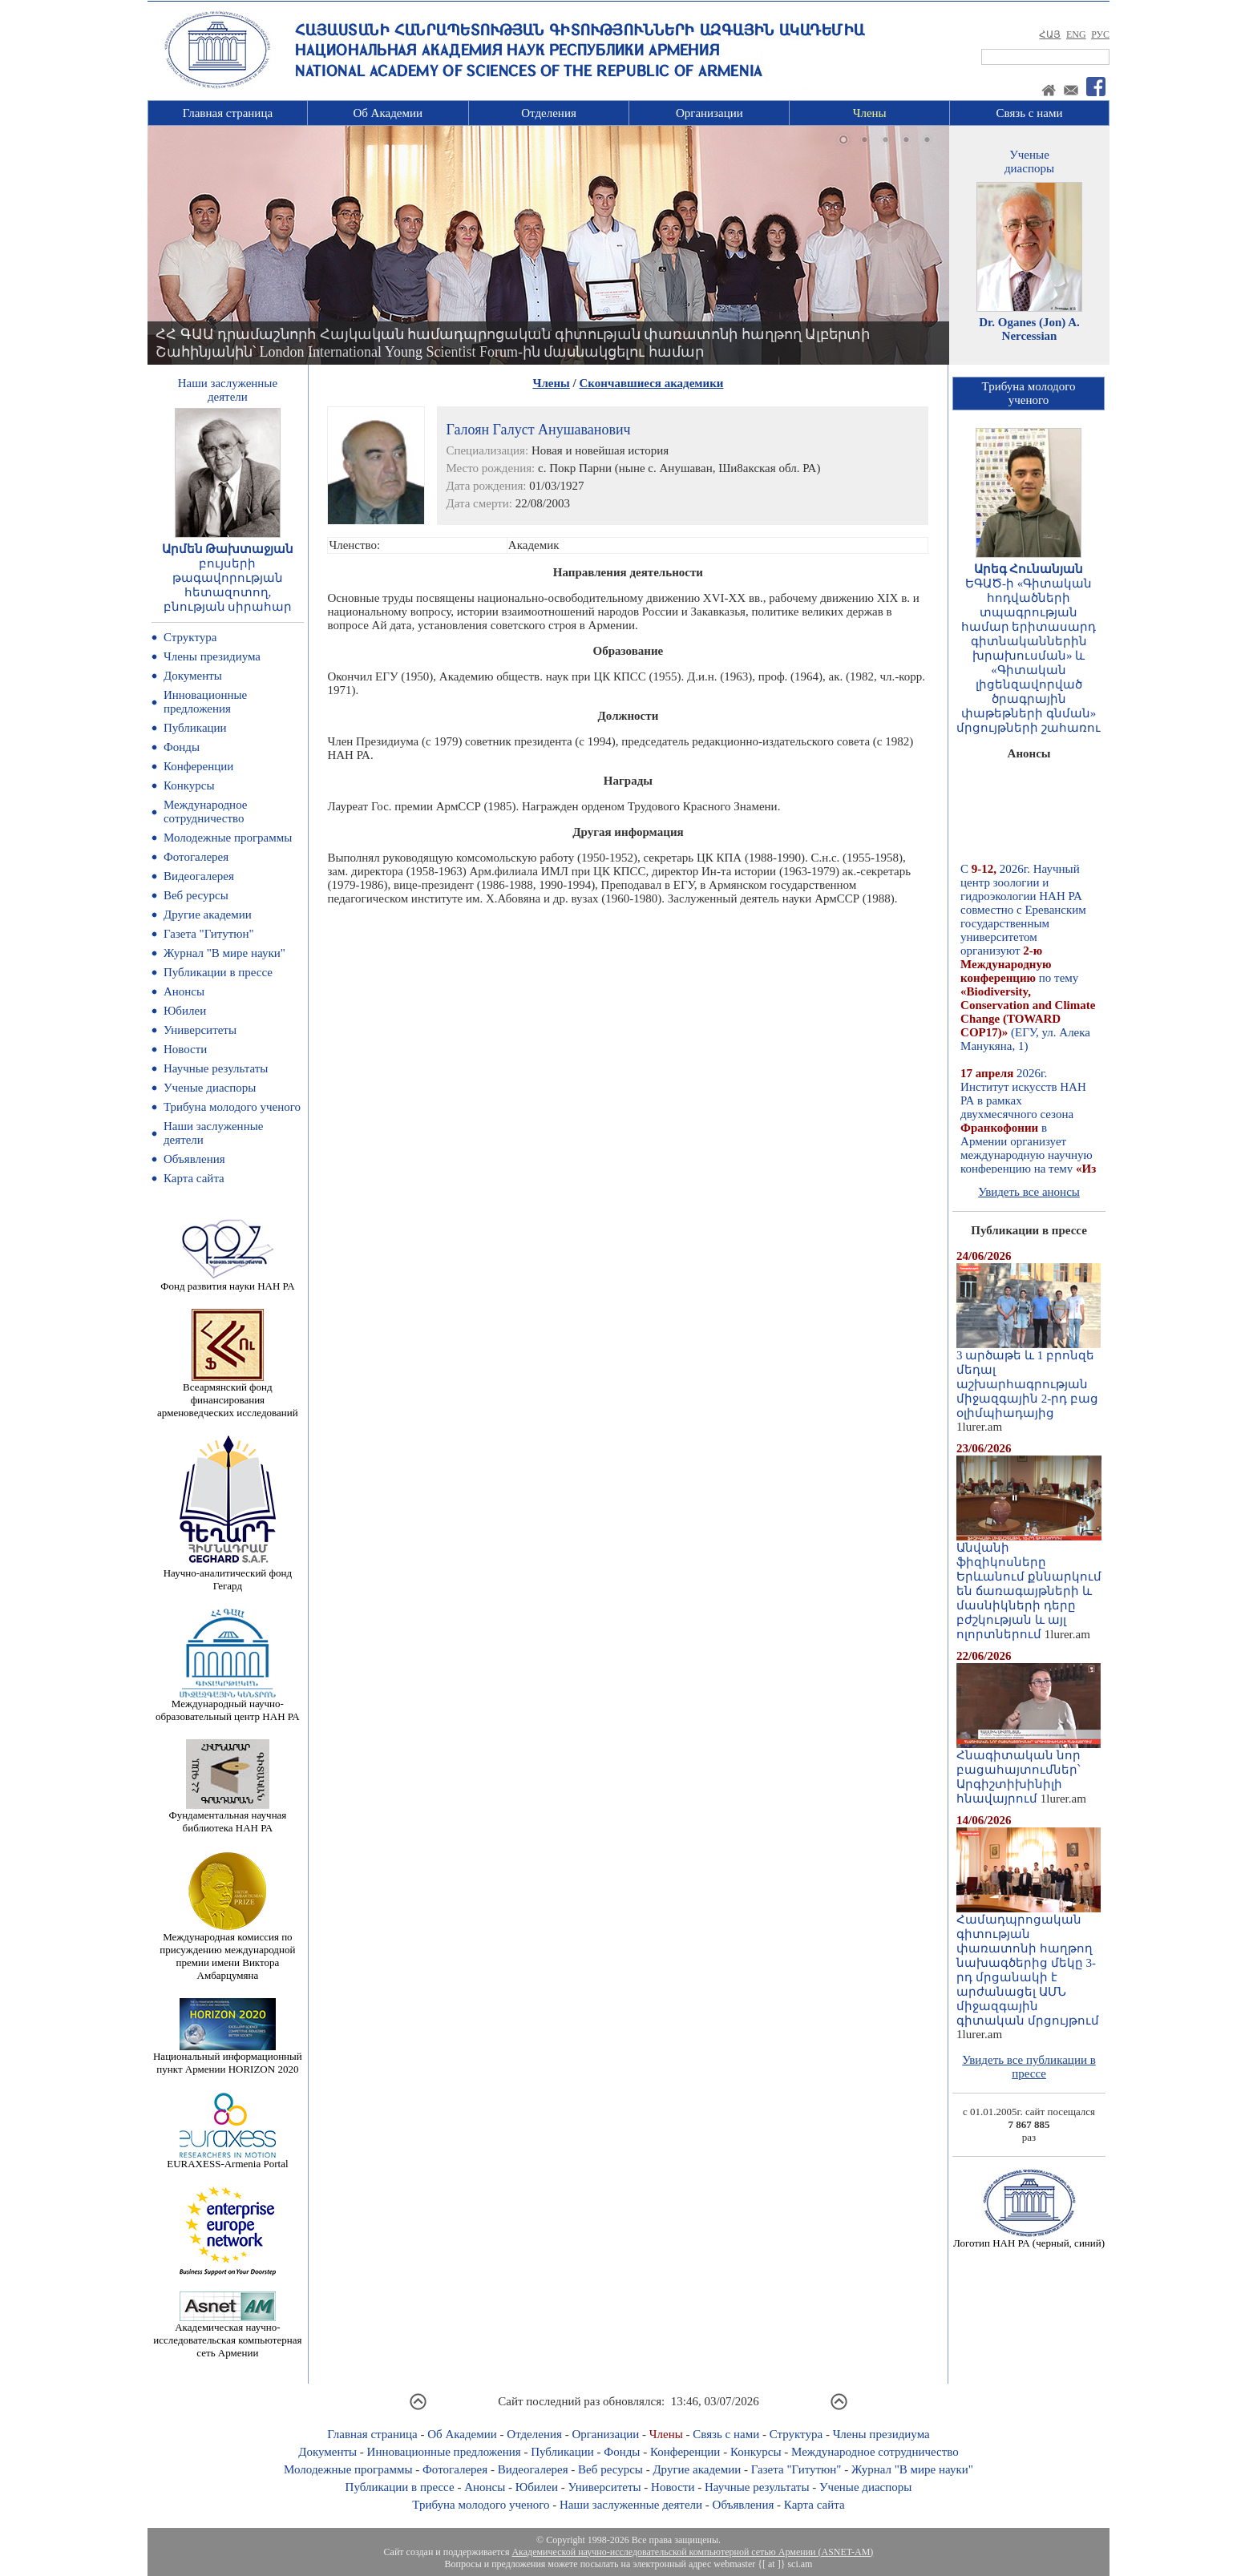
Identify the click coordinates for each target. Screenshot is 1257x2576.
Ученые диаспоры (210, 1087)
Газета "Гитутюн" (209, 933)
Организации (709, 113)
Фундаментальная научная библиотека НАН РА (227, 1816)
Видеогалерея (199, 876)
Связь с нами (1029, 113)
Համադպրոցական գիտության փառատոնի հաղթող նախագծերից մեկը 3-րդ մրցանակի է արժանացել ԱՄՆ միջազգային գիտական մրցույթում (1028, 1964)
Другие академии (208, 914)
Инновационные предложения (205, 701)
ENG (1076, 34)
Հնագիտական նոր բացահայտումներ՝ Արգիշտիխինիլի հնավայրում (1028, 1771)
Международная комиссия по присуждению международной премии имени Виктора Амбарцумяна (227, 1951)
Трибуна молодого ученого (232, 1106)
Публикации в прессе (218, 972)
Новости (185, 1049)
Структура (190, 637)
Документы (193, 675)
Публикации (195, 727)
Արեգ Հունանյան (1029, 569)
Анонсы (184, 991)
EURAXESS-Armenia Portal (227, 2159)
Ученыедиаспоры (1029, 161)
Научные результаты (216, 1068)
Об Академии (387, 113)
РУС (1100, 34)
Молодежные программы (228, 837)
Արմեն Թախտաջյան (228, 549)
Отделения (548, 113)
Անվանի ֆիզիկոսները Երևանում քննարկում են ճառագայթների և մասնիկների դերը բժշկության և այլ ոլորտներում (1028, 1585)
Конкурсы (189, 785)
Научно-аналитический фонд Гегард (228, 1574)
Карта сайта (194, 1178)
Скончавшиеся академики (652, 383)
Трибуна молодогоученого (1029, 393)
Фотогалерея (196, 856)
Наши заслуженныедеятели (227, 390)
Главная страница (228, 113)
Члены (870, 113)
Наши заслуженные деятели (631, 2504)
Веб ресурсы (196, 895)
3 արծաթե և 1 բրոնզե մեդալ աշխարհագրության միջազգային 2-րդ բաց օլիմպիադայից (1028, 1378)
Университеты (200, 1030)
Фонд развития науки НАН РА (227, 1281)
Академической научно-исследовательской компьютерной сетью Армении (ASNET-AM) (692, 2552)
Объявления (194, 1159)
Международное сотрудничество (206, 811)
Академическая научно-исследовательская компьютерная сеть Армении (227, 2335)
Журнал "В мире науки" (224, 953)
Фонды (182, 747)
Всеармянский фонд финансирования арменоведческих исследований (227, 1395)
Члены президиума (212, 656)
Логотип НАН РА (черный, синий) (1029, 2238)
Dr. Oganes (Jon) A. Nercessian (1029, 329)
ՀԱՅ (1050, 34)
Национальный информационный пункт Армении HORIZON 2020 (227, 2058)
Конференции (198, 766)
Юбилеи (185, 1010)
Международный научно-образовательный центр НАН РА (228, 1705)
